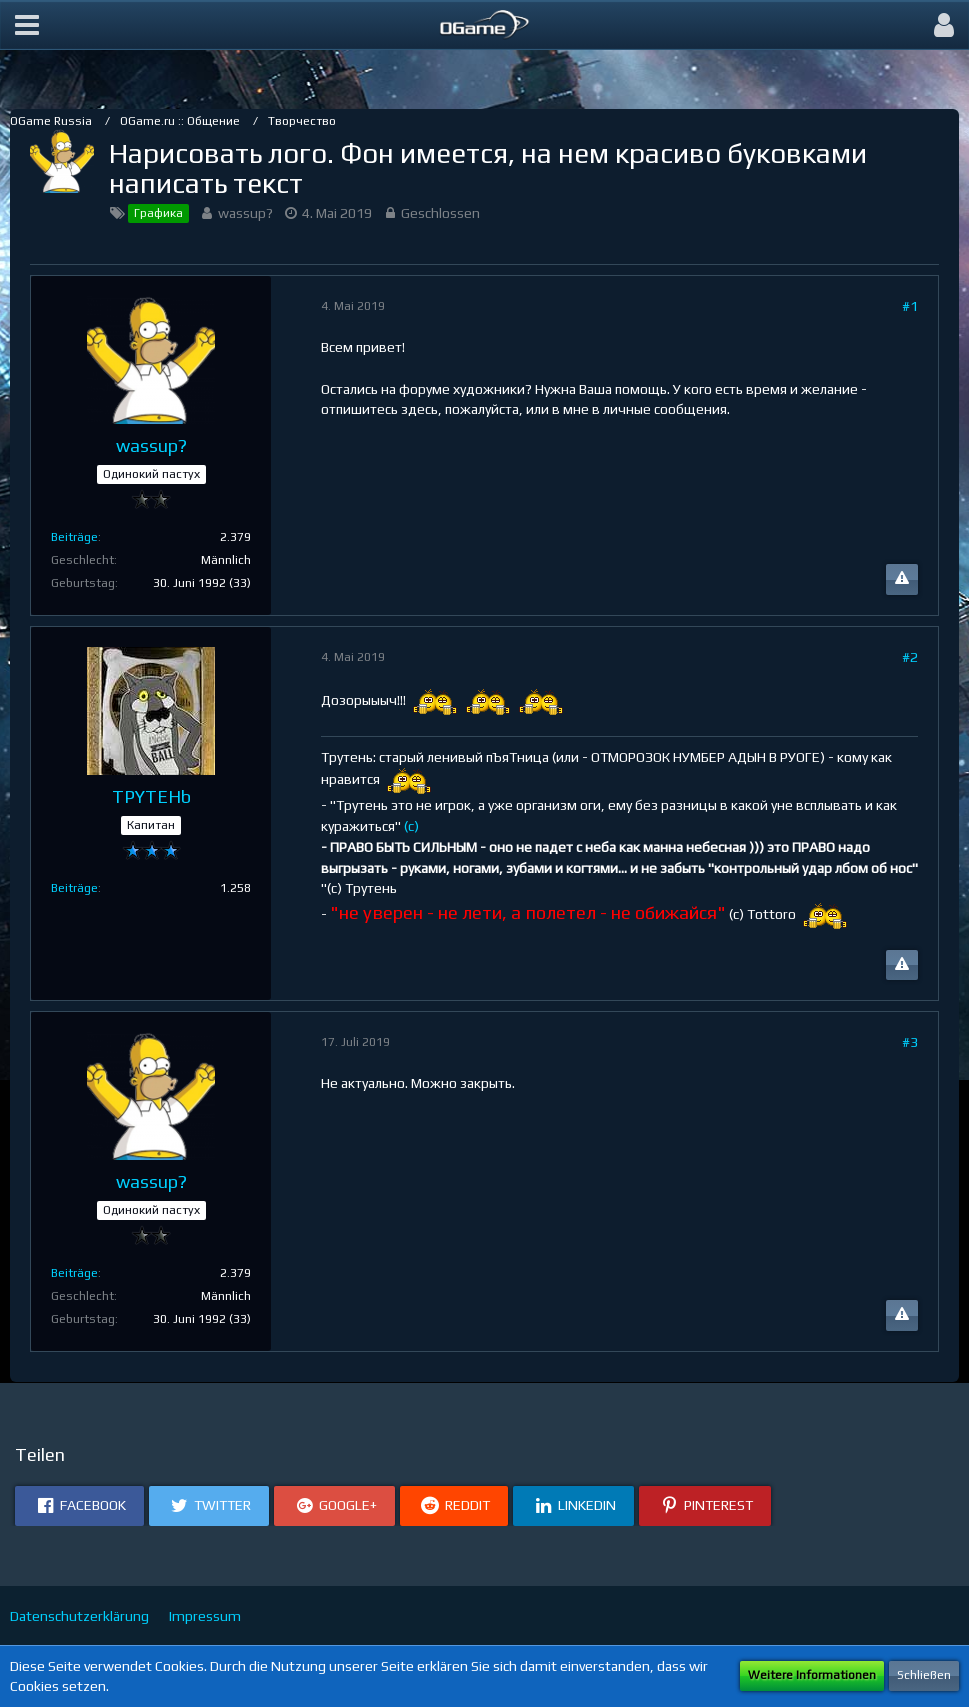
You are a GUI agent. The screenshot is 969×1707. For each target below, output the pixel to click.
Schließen (924, 1675)
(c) (411, 826)
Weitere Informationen (812, 1675)
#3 (910, 1042)
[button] (27, 25)
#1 (910, 306)
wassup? (245, 213)
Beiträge (74, 537)
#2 (910, 657)
